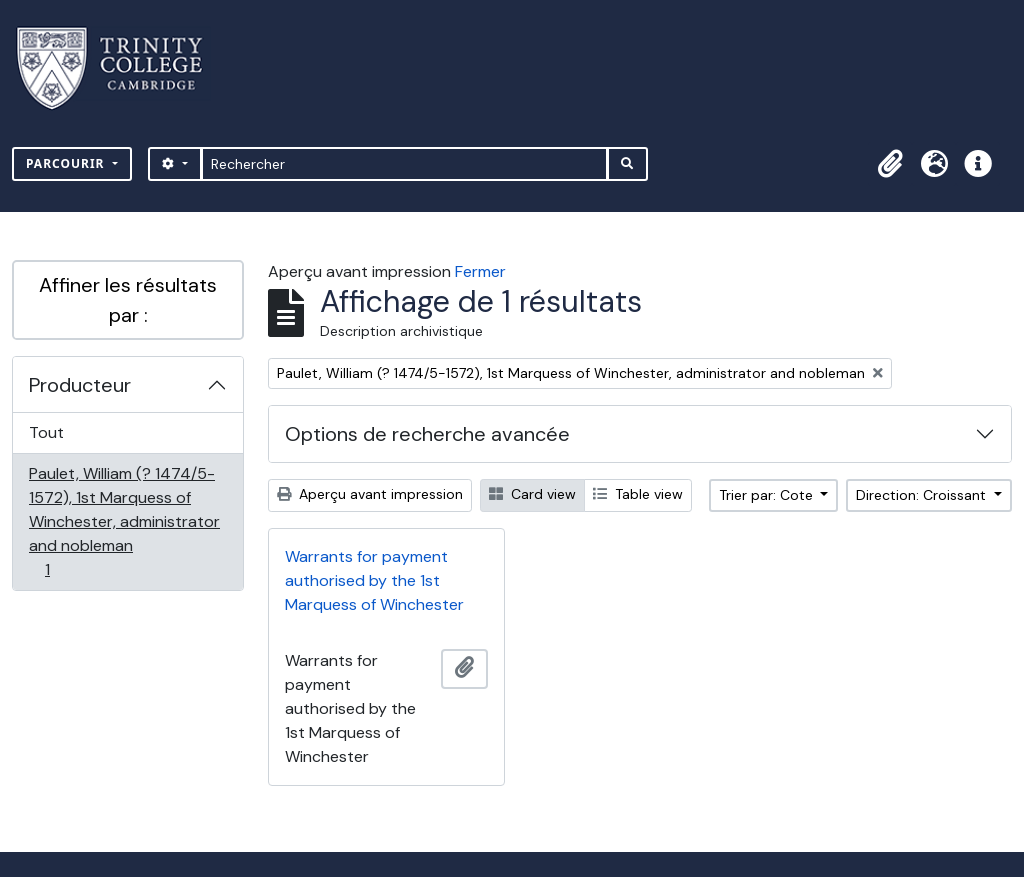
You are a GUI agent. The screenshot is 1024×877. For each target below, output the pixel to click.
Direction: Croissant (923, 495)
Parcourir (67, 163)
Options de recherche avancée (427, 434)
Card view (532, 494)
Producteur (80, 385)
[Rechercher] (404, 164)
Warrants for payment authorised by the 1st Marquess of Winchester (374, 580)
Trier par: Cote (768, 495)
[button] (890, 164)
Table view (638, 494)
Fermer (480, 271)
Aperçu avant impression (370, 494)
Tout (46, 432)
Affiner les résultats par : (128, 300)
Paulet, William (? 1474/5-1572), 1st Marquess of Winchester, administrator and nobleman (124, 521)
